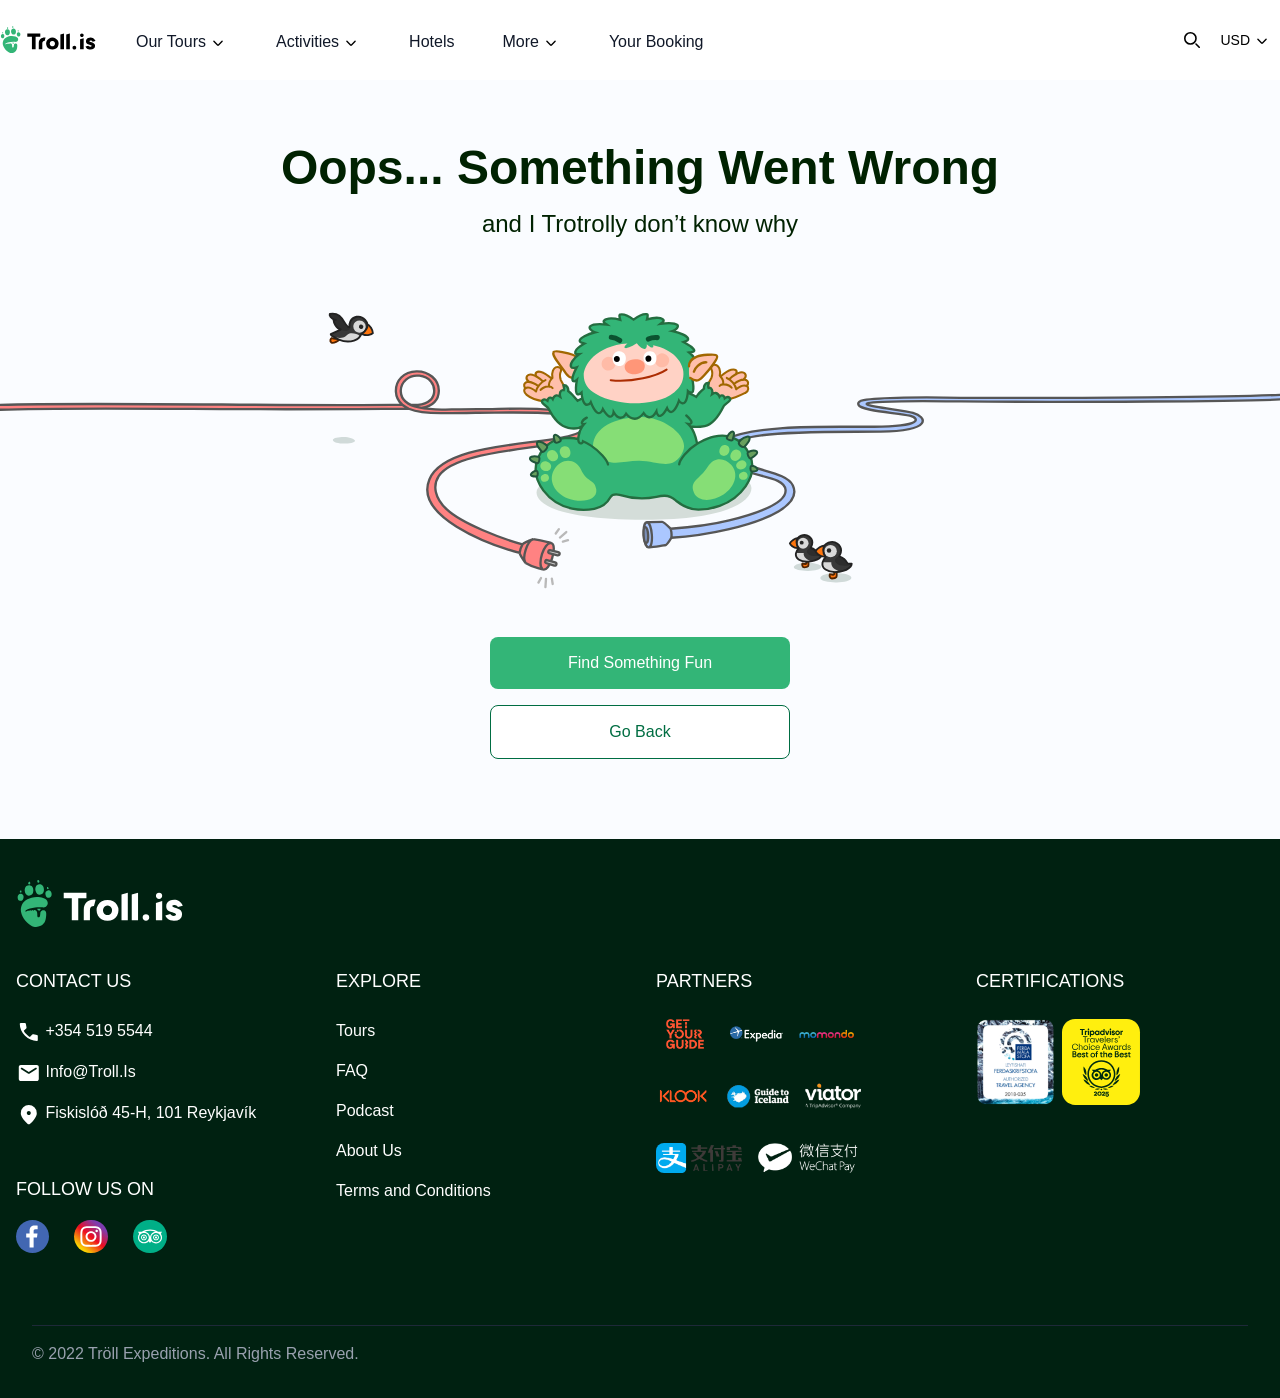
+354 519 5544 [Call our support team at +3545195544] (84, 1030)
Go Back (639, 731)
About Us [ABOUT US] (369, 1150)
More (531, 42)
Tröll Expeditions (147, 1353)
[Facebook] (33, 1236)
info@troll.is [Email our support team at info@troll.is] (76, 1071)
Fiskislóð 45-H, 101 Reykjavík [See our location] (136, 1112)
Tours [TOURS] (355, 1030)
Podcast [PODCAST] (365, 1110)
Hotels (431, 41)
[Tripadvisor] (150, 1236)
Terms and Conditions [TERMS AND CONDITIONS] (413, 1190)
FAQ (352, 1070)
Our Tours (182, 42)
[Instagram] (91, 1236)
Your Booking (656, 41)
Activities (318, 42)
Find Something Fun (640, 662)
